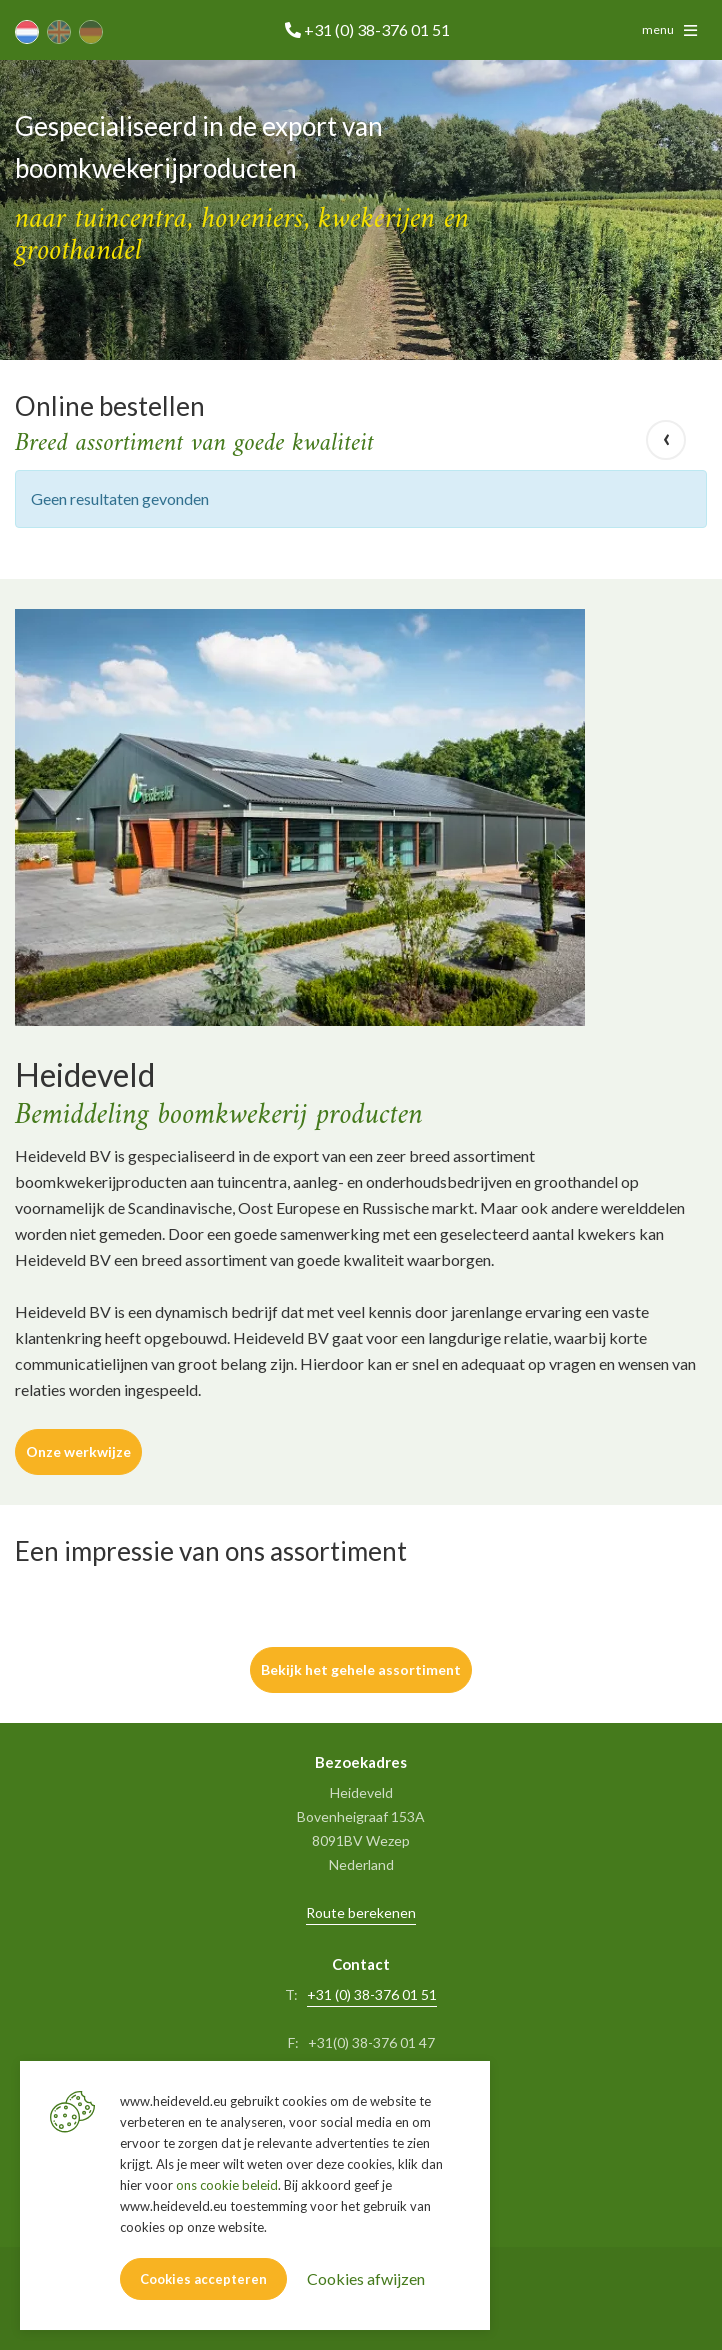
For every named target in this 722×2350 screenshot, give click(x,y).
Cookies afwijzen (366, 2278)
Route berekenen (361, 1912)
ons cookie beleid (227, 2185)
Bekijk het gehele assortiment (361, 1669)
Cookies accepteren (203, 2279)
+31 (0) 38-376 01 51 (372, 1994)
